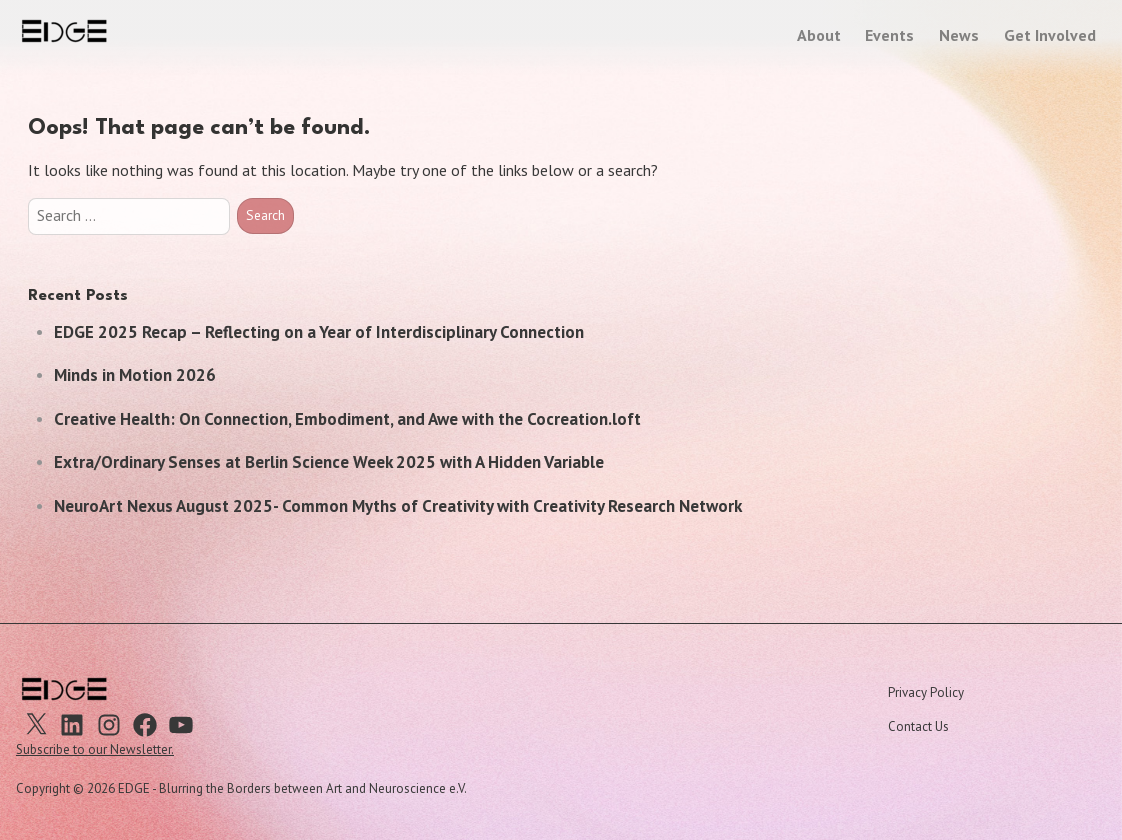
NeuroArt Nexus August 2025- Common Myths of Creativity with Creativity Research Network (398, 506)
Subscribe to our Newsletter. (95, 749)
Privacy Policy (926, 692)
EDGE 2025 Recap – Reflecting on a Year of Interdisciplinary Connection (319, 332)
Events (889, 35)
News (959, 35)
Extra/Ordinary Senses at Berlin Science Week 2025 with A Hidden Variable (329, 462)
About (819, 35)
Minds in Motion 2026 (135, 375)
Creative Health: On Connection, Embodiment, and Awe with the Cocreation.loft (347, 419)
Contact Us (918, 726)
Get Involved (1050, 35)
